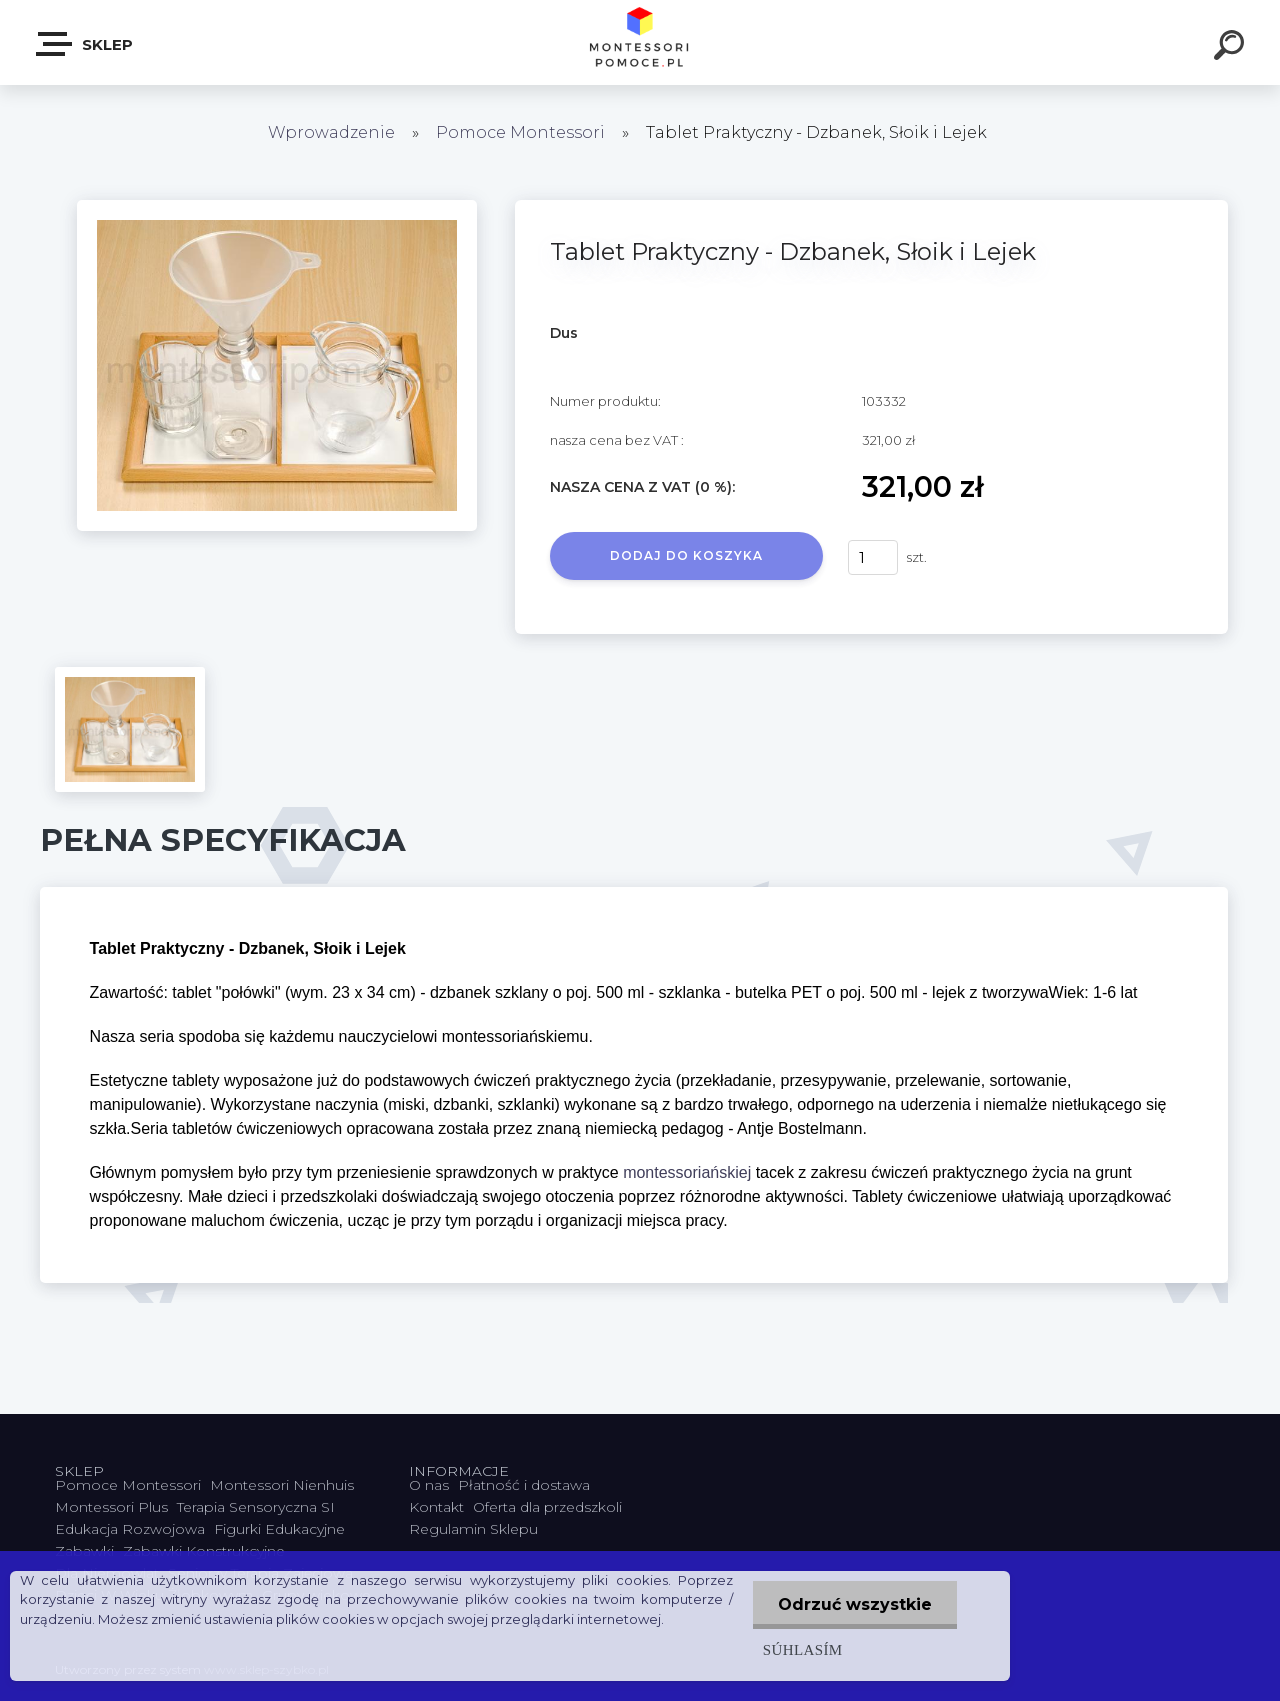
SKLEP (85, 44)
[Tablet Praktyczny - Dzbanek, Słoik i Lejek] (277, 207)
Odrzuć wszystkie (855, 1604)
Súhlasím (803, 1649)
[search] (1232, 48)
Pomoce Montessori (520, 132)
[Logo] (640, 42)
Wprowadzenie (331, 132)
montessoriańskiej (687, 1172)
